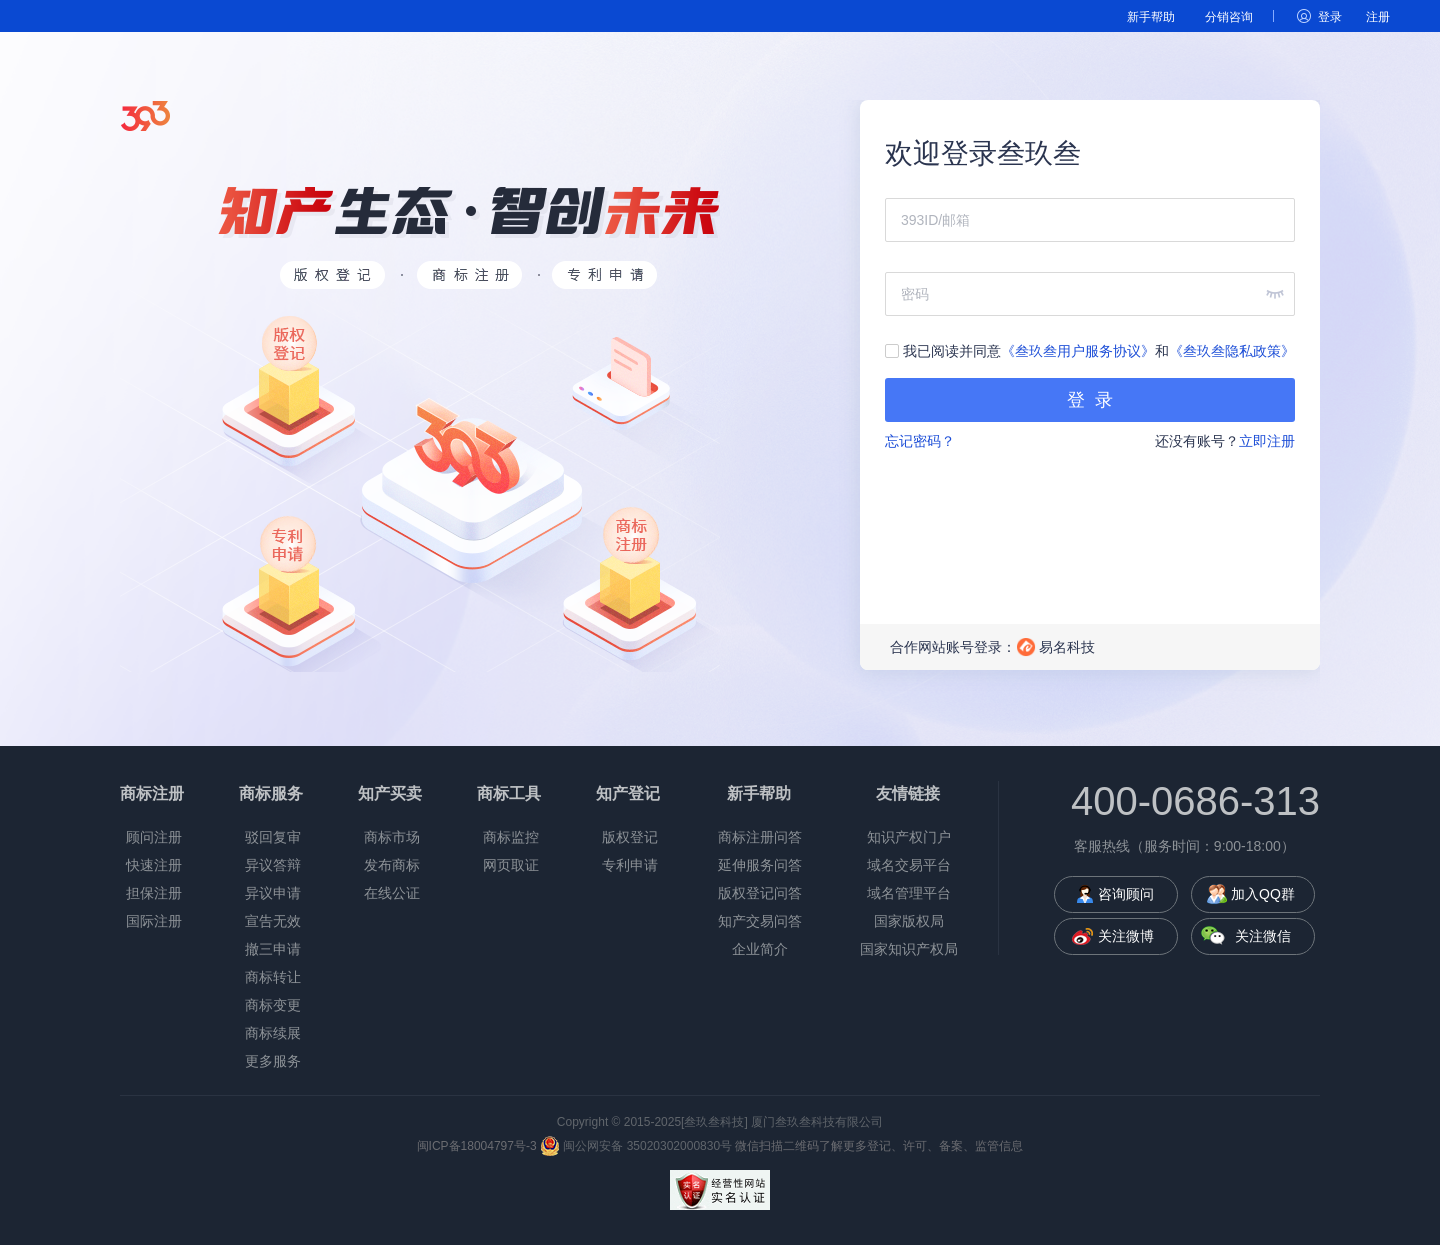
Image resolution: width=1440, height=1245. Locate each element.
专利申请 (630, 865)
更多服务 (273, 1061)
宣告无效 (273, 921)
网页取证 (511, 865)
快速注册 (154, 865)
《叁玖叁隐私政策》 (1232, 351)
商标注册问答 (760, 837)
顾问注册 (154, 837)
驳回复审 (273, 837)
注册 (1378, 17)
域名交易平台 (909, 865)
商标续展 (273, 1033)
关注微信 (1263, 936)
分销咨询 (1229, 17)
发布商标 (392, 865)
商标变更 (273, 1005)
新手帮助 (1151, 17)
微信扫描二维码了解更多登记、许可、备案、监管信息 (879, 1146)
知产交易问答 (760, 921)
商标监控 (511, 837)
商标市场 (392, 837)
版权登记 (630, 837)
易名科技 (1067, 647)
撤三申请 (273, 949)
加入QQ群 (1263, 894)
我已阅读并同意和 (1090, 351)
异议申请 (273, 893)
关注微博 (1126, 936)
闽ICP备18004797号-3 (477, 1146)
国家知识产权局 (909, 949)
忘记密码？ (920, 441)
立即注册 (1267, 441)
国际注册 (154, 921)
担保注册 (154, 893)
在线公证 (392, 893)
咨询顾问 (1126, 894)
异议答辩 (273, 865)
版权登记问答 (760, 893)
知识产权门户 (909, 837)
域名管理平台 (909, 893)
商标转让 (273, 977)
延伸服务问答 (760, 865)
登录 (1330, 17)
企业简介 (760, 949)
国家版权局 (909, 921)
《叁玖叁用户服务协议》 (1078, 351)
